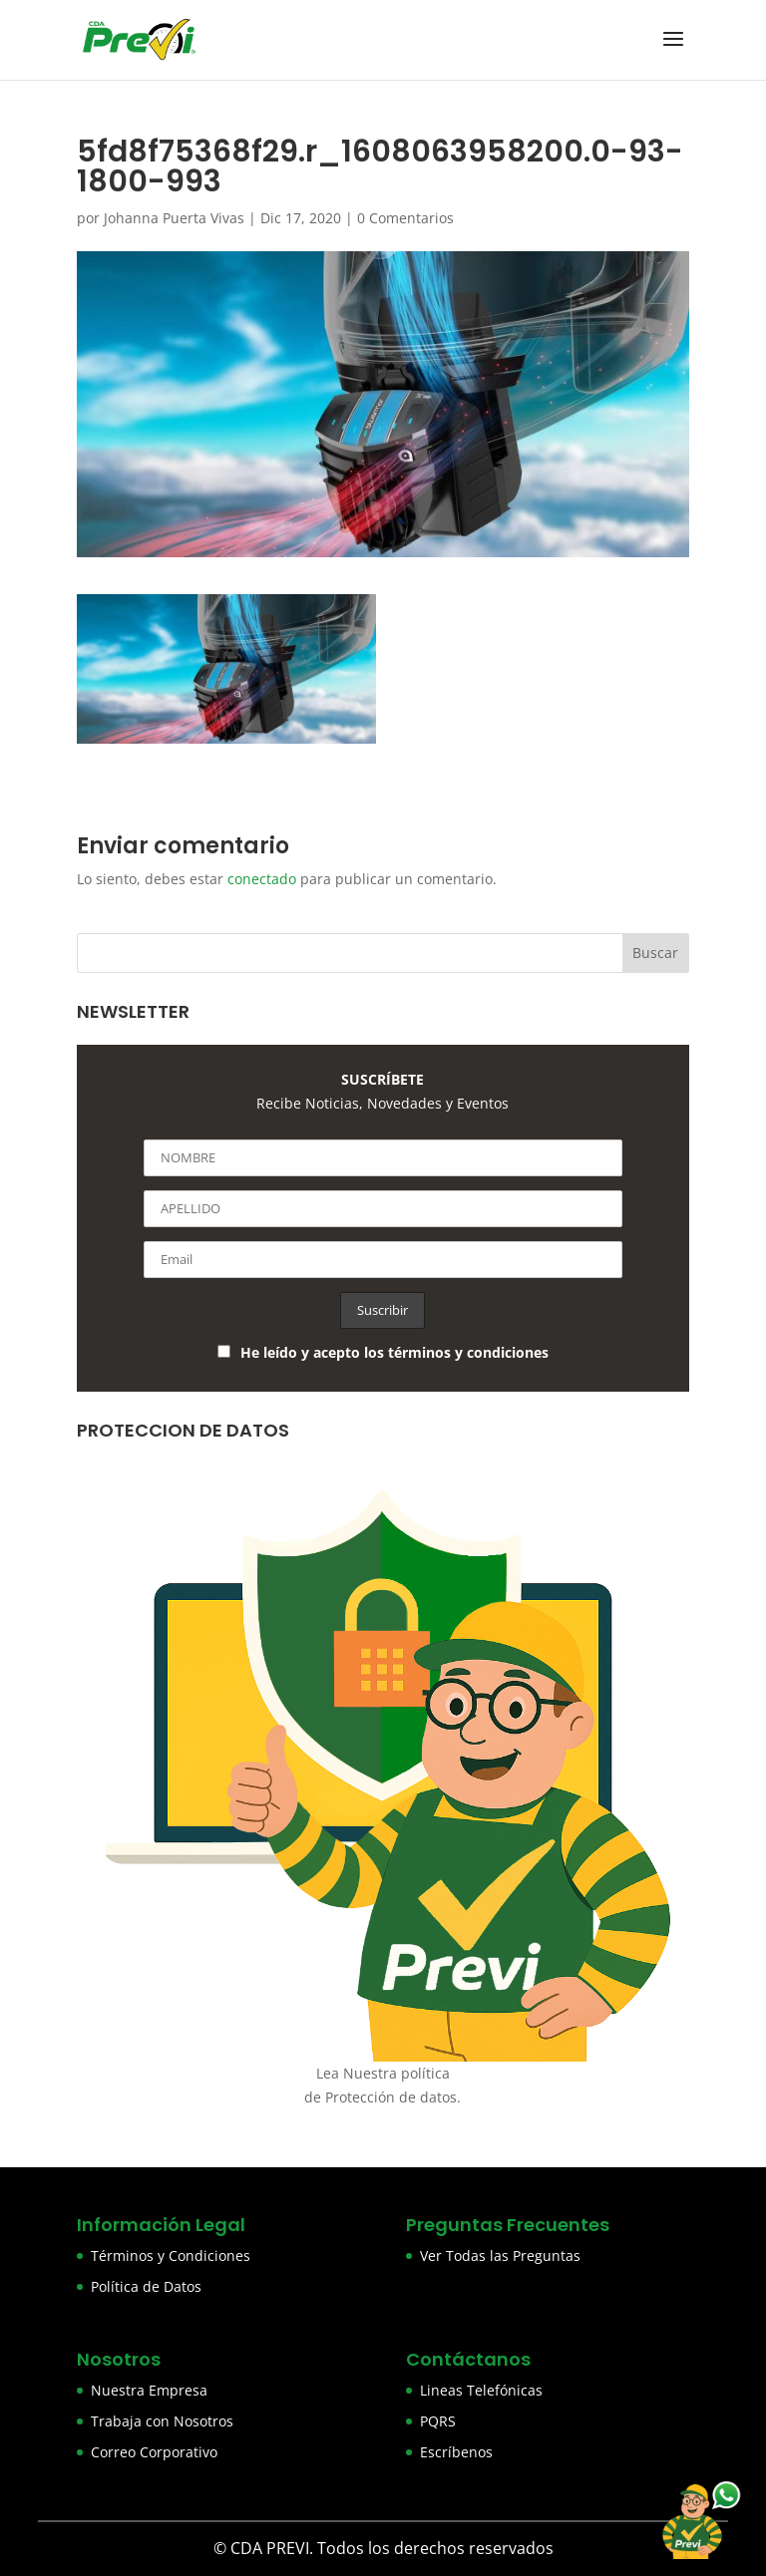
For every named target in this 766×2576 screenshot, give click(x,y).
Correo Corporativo (154, 2451)
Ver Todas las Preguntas (500, 2255)
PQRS (438, 2421)
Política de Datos (146, 2286)
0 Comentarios (405, 217)
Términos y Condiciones (170, 2255)
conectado (261, 878)
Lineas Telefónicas (481, 2390)
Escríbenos (456, 2451)
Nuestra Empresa (149, 2390)
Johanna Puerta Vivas (174, 217)
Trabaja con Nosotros (162, 2421)
